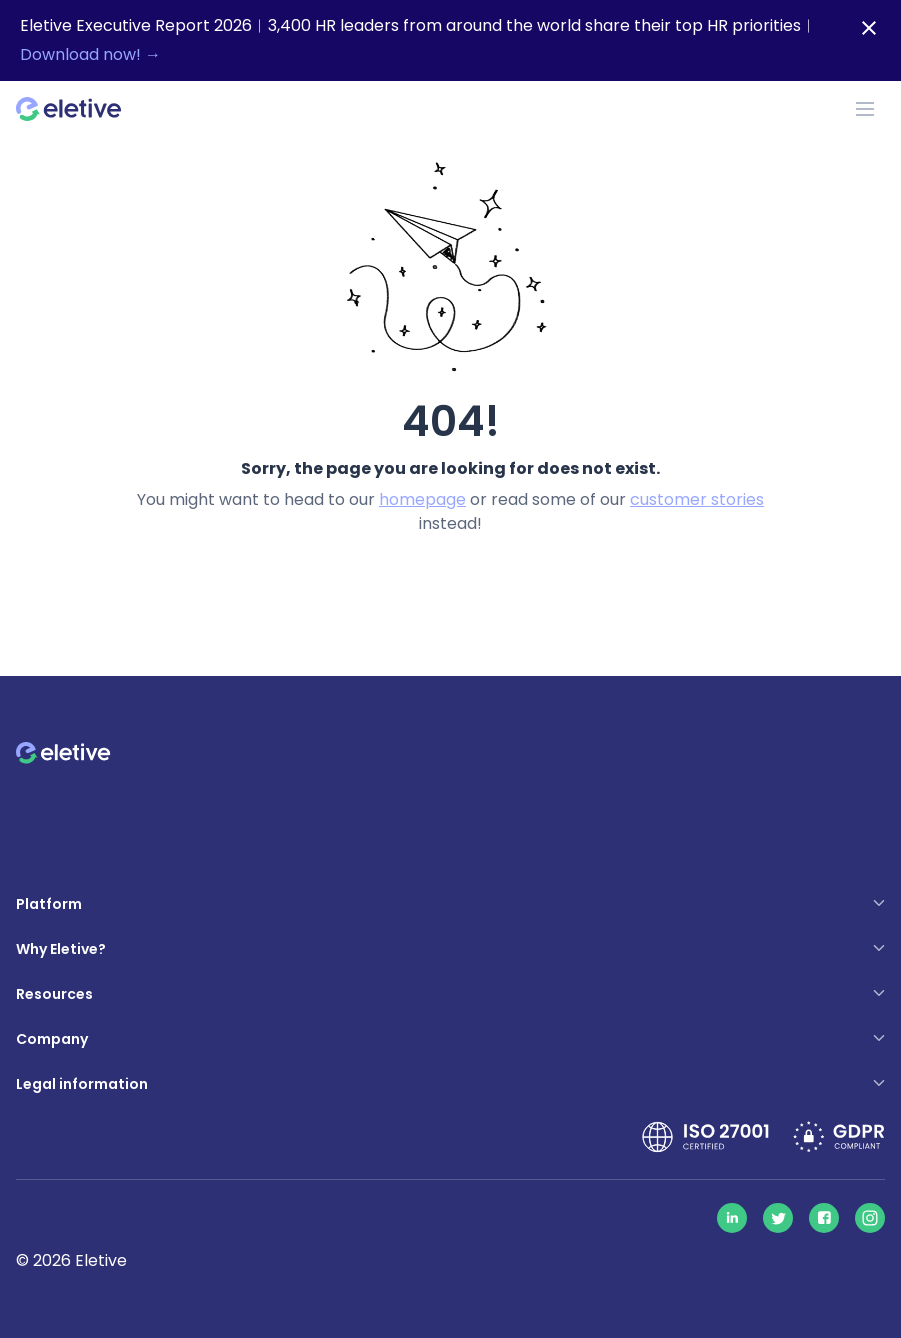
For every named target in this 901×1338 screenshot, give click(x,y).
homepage (422, 499)
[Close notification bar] (869, 28)
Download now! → (90, 54)
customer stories (697, 499)
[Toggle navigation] (865, 109)
